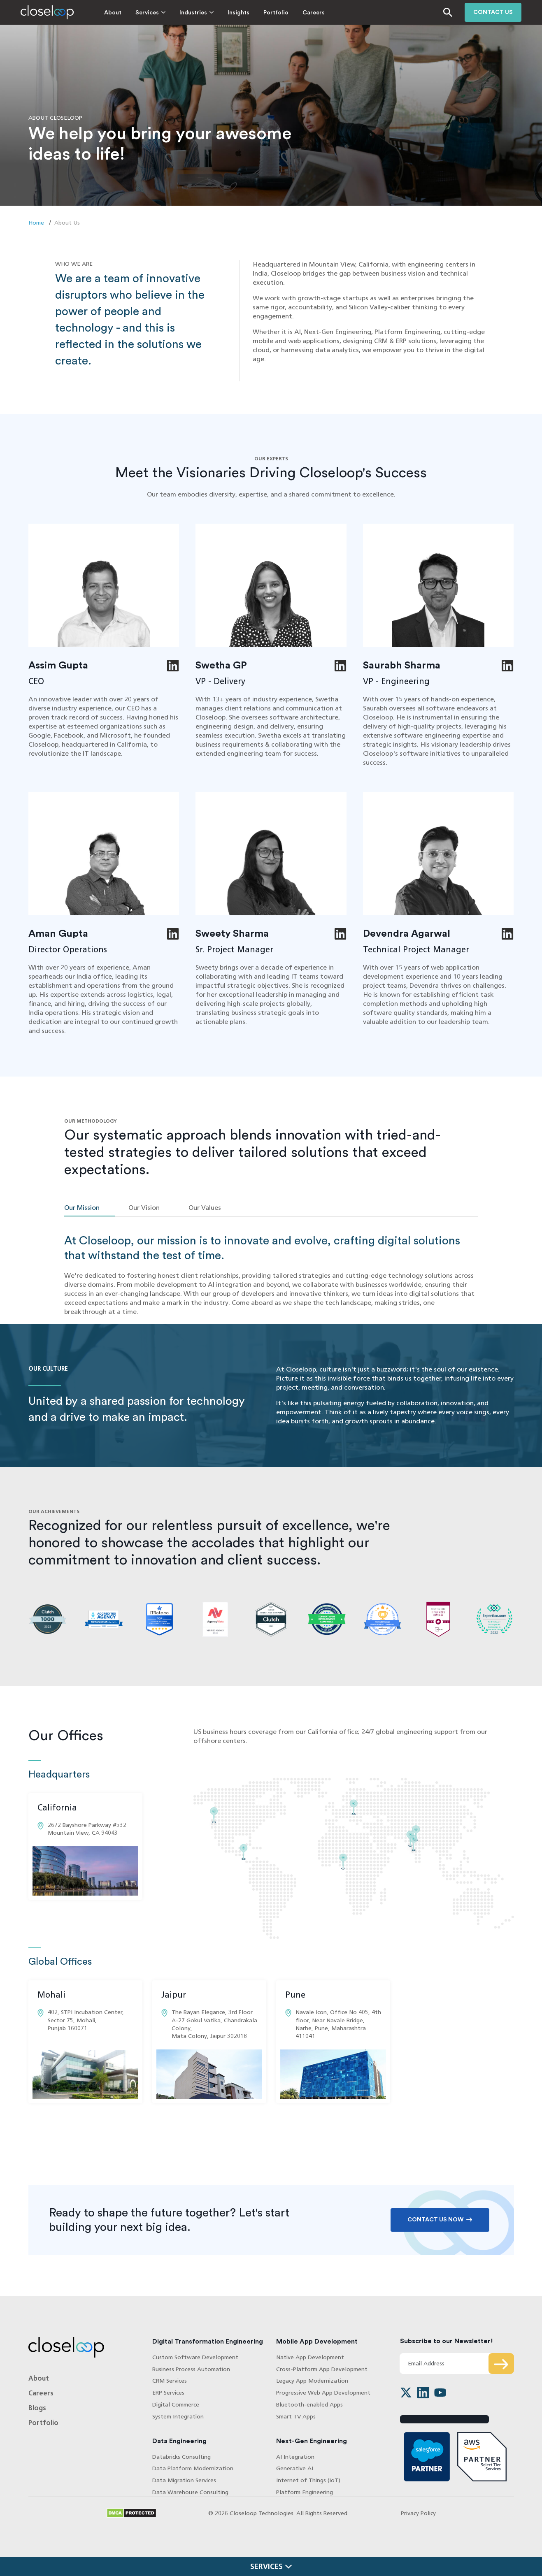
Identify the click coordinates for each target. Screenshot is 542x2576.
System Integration (178, 2416)
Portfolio (275, 13)
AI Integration (295, 2456)
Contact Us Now (435, 2220)
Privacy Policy (418, 2513)
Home (36, 222)
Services (147, 13)
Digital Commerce (175, 2404)
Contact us (493, 12)
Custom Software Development (195, 2357)
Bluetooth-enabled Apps (309, 2404)
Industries (193, 13)
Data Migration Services (184, 2480)
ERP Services (168, 2392)
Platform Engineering (304, 2492)
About (112, 13)
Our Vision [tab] (144, 1207)
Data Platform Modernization (192, 2468)
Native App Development (310, 2357)
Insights (238, 13)
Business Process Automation (191, 2369)
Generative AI (294, 2468)
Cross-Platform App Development (322, 2369)
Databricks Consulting (181, 2456)
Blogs (37, 2408)
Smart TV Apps (296, 2416)
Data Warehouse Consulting (190, 2492)
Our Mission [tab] (82, 1207)
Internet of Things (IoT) (308, 2480)
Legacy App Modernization (312, 2380)
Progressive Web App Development (323, 2392)
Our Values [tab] (204, 1207)
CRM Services (169, 2380)
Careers (313, 13)
